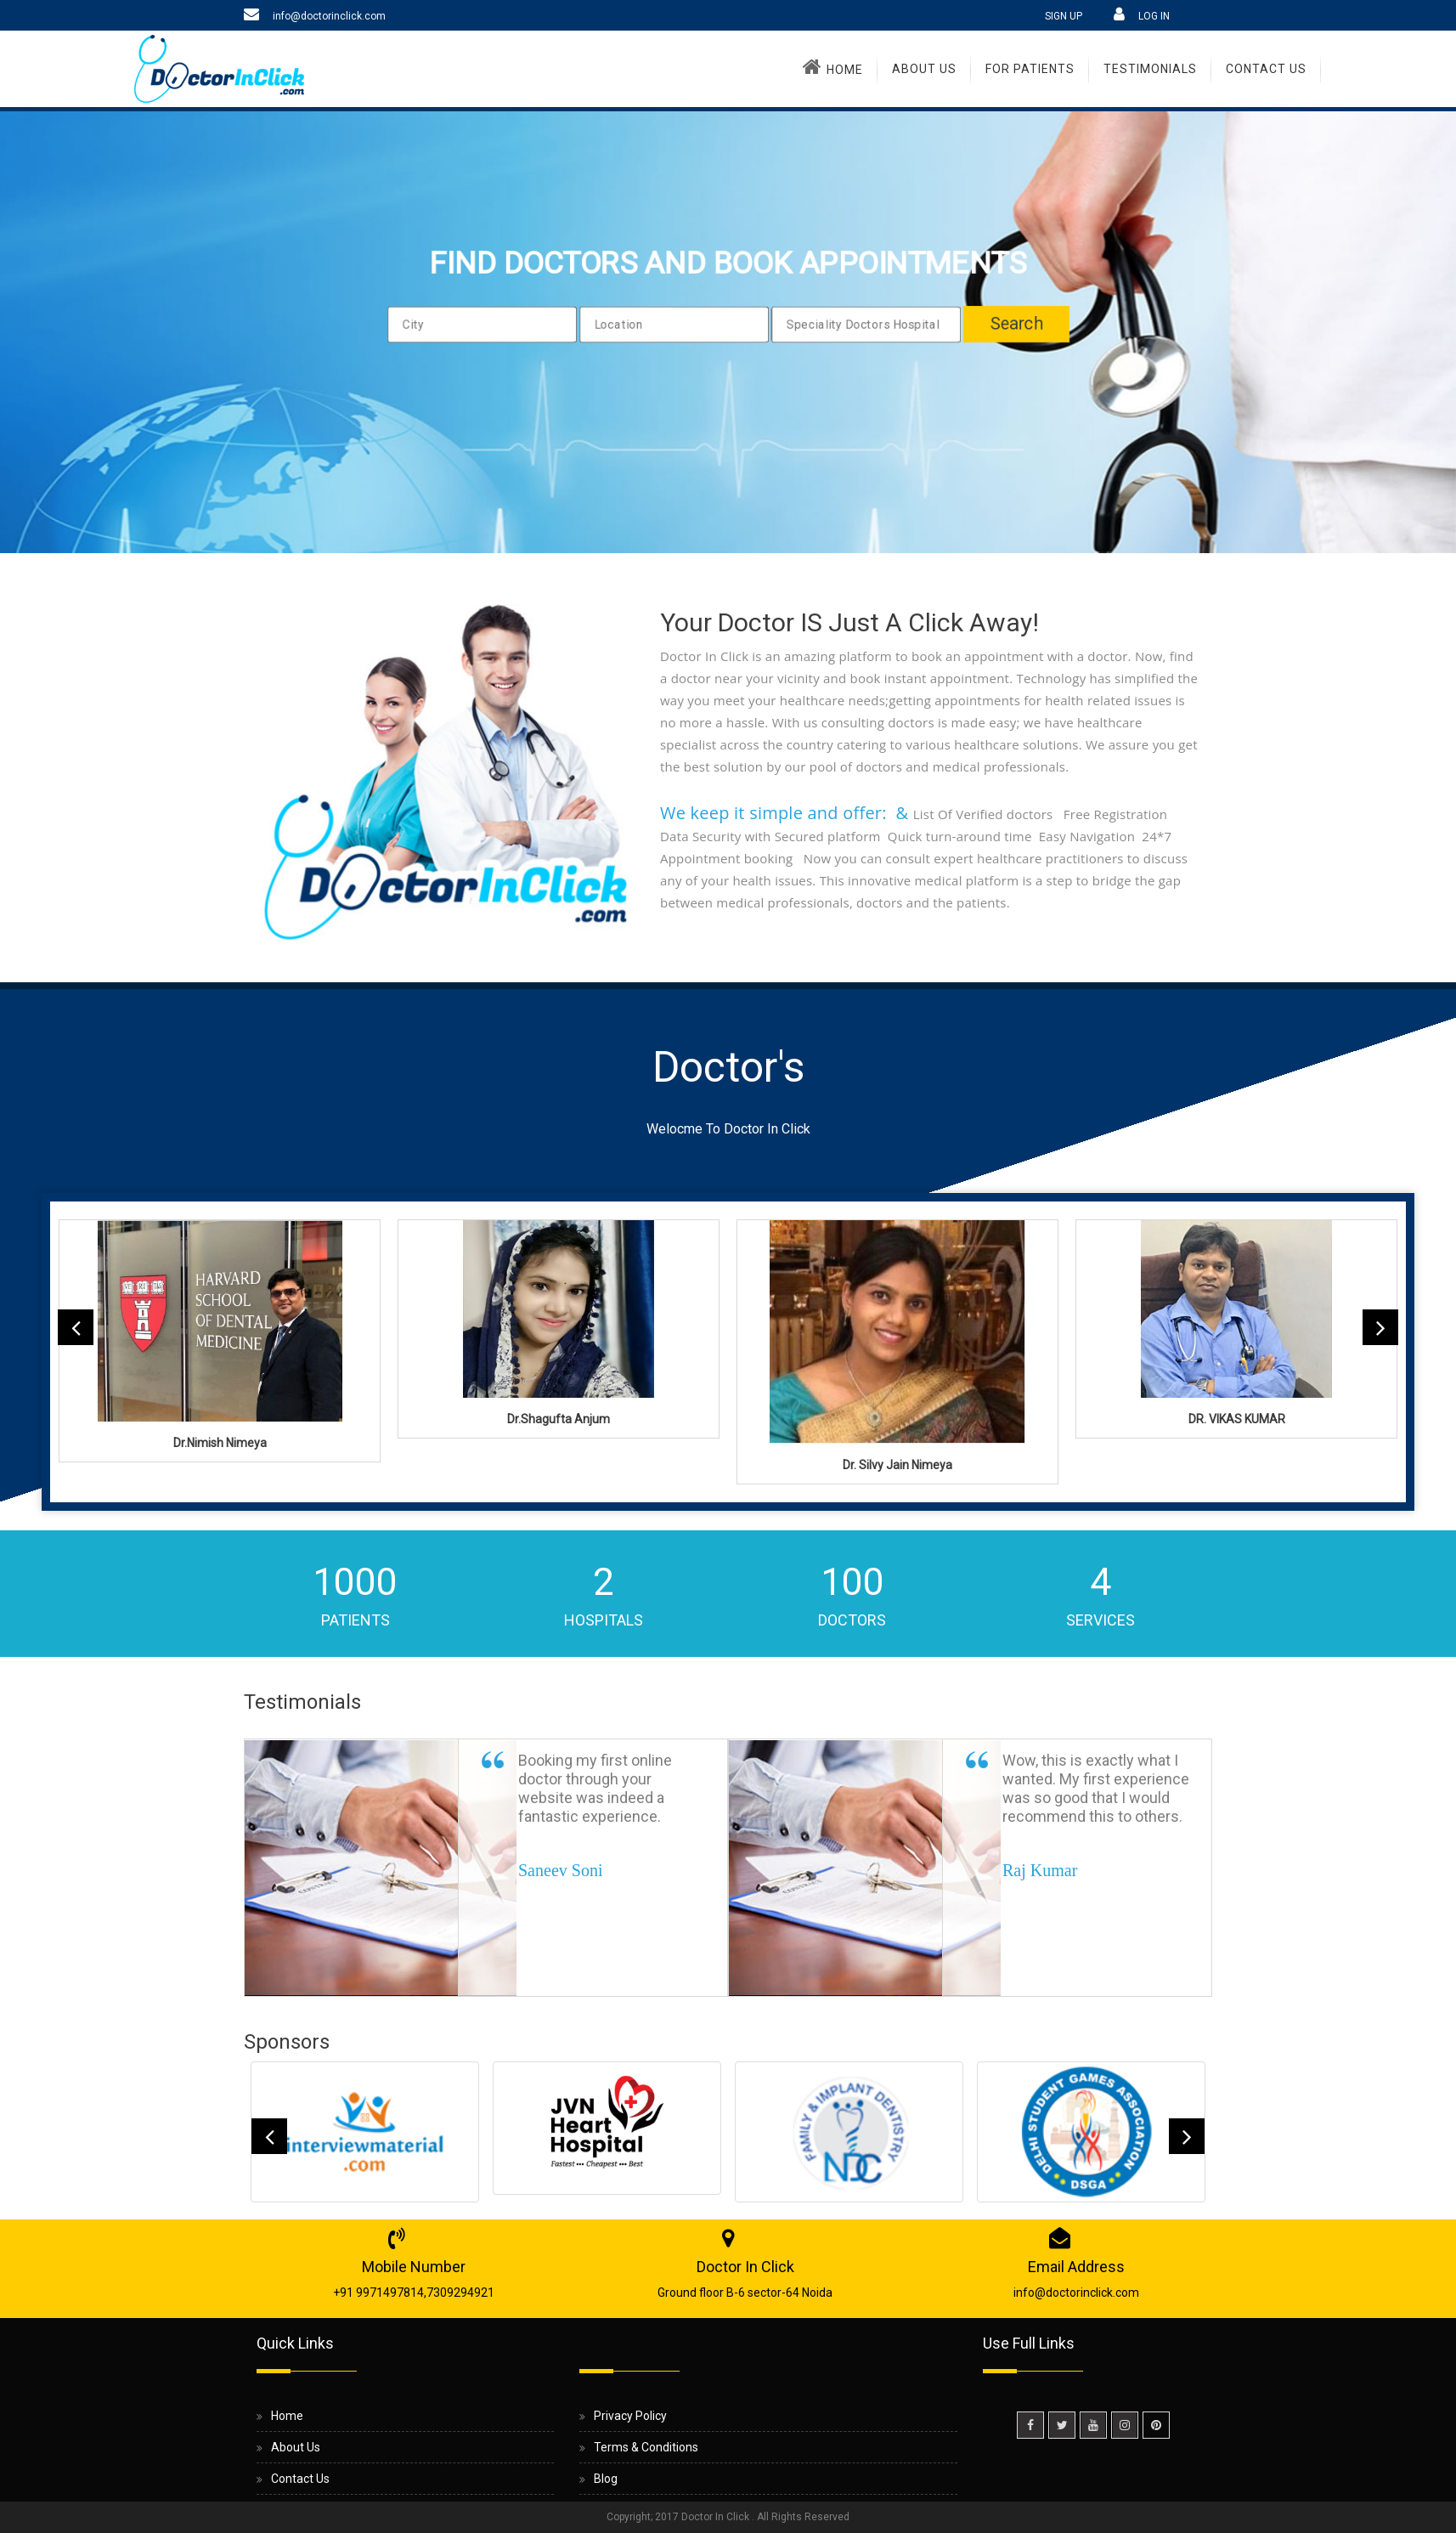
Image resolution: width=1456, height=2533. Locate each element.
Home (833, 66)
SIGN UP (1063, 16)
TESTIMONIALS (1150, 69)
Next (1380, 1327)
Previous (75, 1327)
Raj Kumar (1039, 1870)
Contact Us (1266, 69)
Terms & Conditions (646, 2447)
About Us (924, 69)
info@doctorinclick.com (329, 16)
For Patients (1030, 69)
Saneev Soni (560, 1870)
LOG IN (1154, 16)
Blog (606, 2478)
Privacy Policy (630, 2416)
